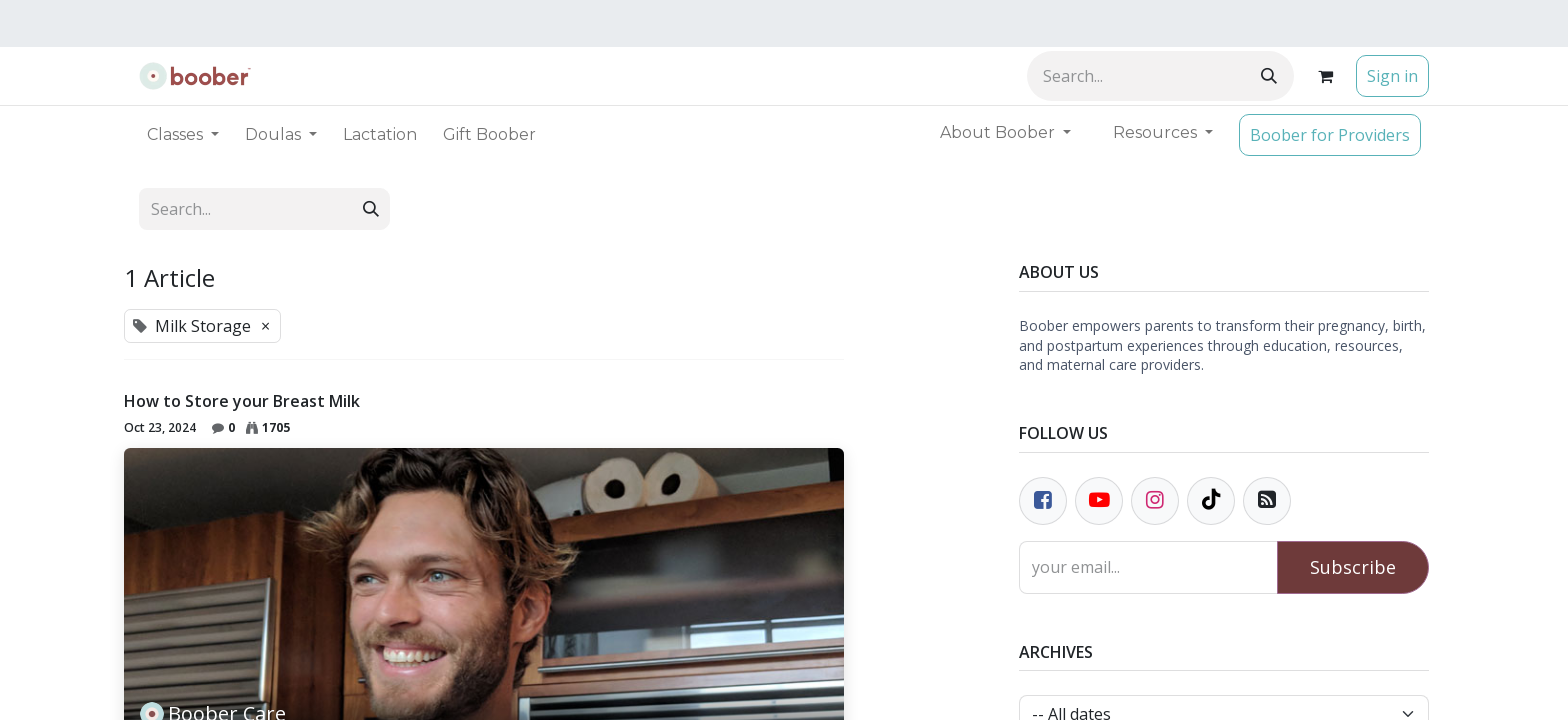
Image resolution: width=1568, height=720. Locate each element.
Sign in (1392, 76)
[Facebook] (1043, 501)
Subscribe (1353, 567)
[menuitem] (380, 135)
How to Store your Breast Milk (242, 401)
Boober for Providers (1330, 135)
